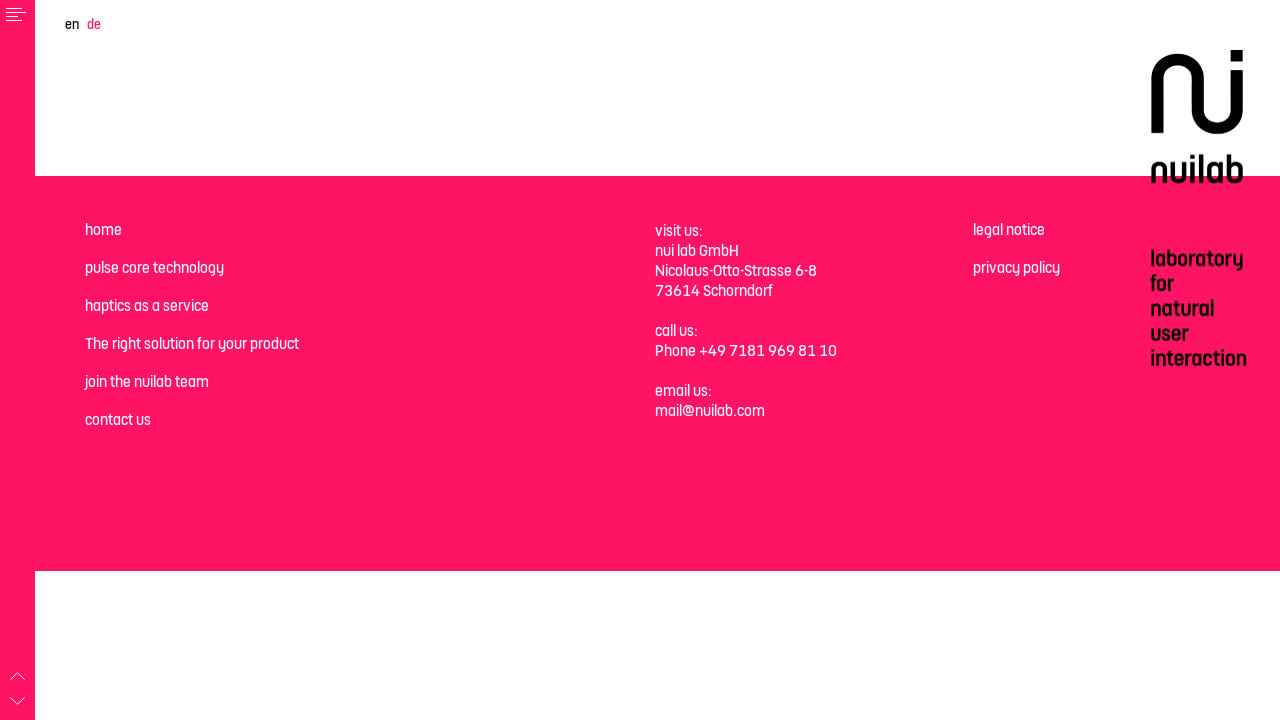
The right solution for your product (192, 343)
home (103, 229)
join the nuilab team (147, 381)
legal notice (1009, 229)
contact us (118, 419)
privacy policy (1016, 267)
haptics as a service (147, 305)
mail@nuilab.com (710, 410)
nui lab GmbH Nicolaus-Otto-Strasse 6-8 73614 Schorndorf (736, 270)
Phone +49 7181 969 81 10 (746, 350)
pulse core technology (154, 267)
